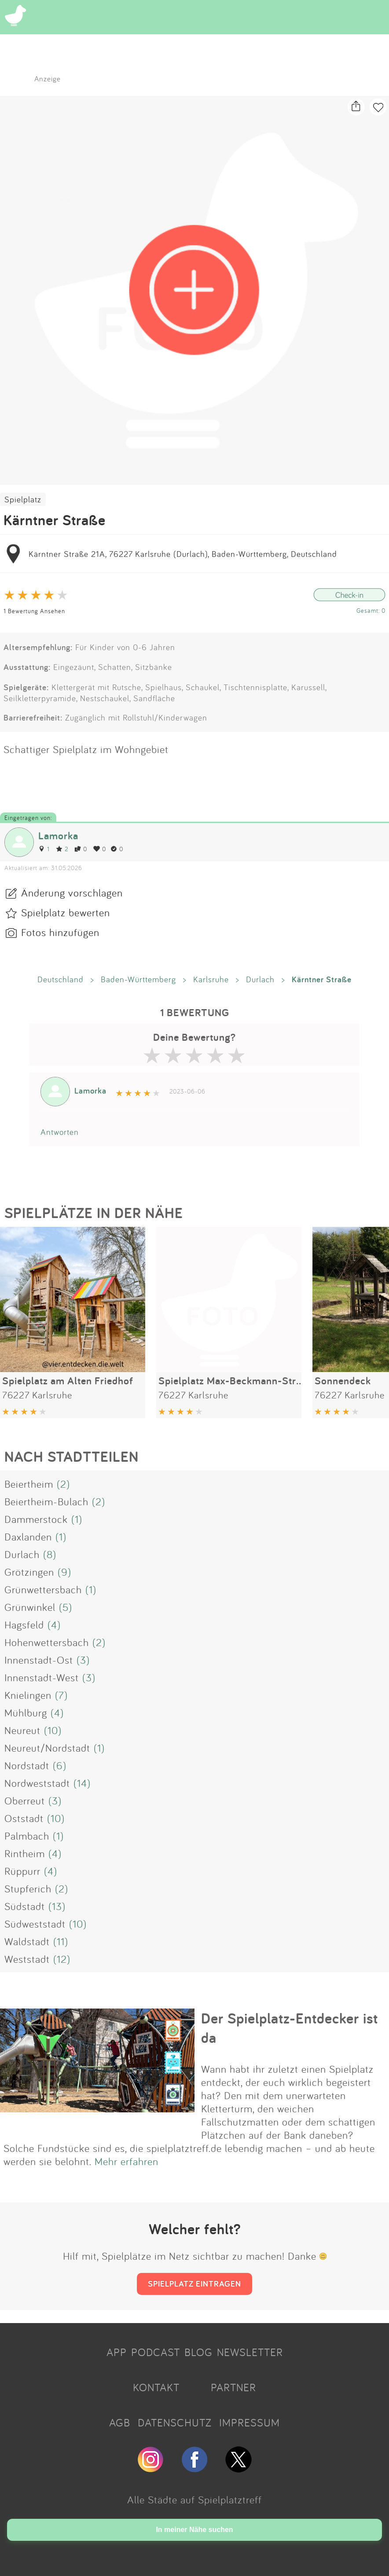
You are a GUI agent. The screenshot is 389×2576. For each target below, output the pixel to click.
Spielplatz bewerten (65, 912)
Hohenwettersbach (46, 1642)
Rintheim (24, 1853)
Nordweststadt (37, 1782)
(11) (60, 1941)
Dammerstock (36, 1519)
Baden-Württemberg (138, 979)
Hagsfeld (24, 1624)
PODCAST (155, 2352)
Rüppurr (22, 1870)
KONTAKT (156, 2387)
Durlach (260, 979)
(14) (82, 1782)
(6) (59, 1765)
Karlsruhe (211, 979)
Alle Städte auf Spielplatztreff (194, 2499)
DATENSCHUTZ (175, 2422)
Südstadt (24, 1906)
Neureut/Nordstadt (47, 1747)
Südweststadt (35, 1923)
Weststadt (27, 1958)
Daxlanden (28, 1536)
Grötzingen (29, 1571)
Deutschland (60, 979)
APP (116, 2352)
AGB (119, 2422)
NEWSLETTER (250, 2352)
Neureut (22, 1730)
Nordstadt (26, 1765)
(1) (76, 1519)
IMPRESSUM (249, 2422)
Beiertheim (28, 1483)
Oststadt (24, 1818)
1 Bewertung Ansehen (34, 611)
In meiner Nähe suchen (194, 2529)
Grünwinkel (29, 1607)
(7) (61, 1694)
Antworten (59, 1132)
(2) (63, 1483)
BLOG (198, 2352)
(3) (83, 1659)
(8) (49, 1554)
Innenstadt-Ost (38, 1659)
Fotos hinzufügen (60, 932)
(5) (65, 1607)
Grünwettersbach (43, 1589)
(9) (64, 1571)
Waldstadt (27, 1941)
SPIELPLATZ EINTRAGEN (194, 2283)
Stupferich (27, 1888)
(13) (57, 1906)
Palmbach (26, 1835)
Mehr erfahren (126, 2161)
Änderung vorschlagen (72, 892)
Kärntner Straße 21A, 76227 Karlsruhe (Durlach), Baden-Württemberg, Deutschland (183, 554)
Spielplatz (22, 499)
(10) (53, 1730)
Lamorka (58, 835)
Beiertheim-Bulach (46, 1501)
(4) (54, 1624)
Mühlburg (25, 1712)
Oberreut (24, 1800)
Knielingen (27, 1694)
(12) (61, 1958)
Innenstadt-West (41, 1677)
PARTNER (233, 2387)
